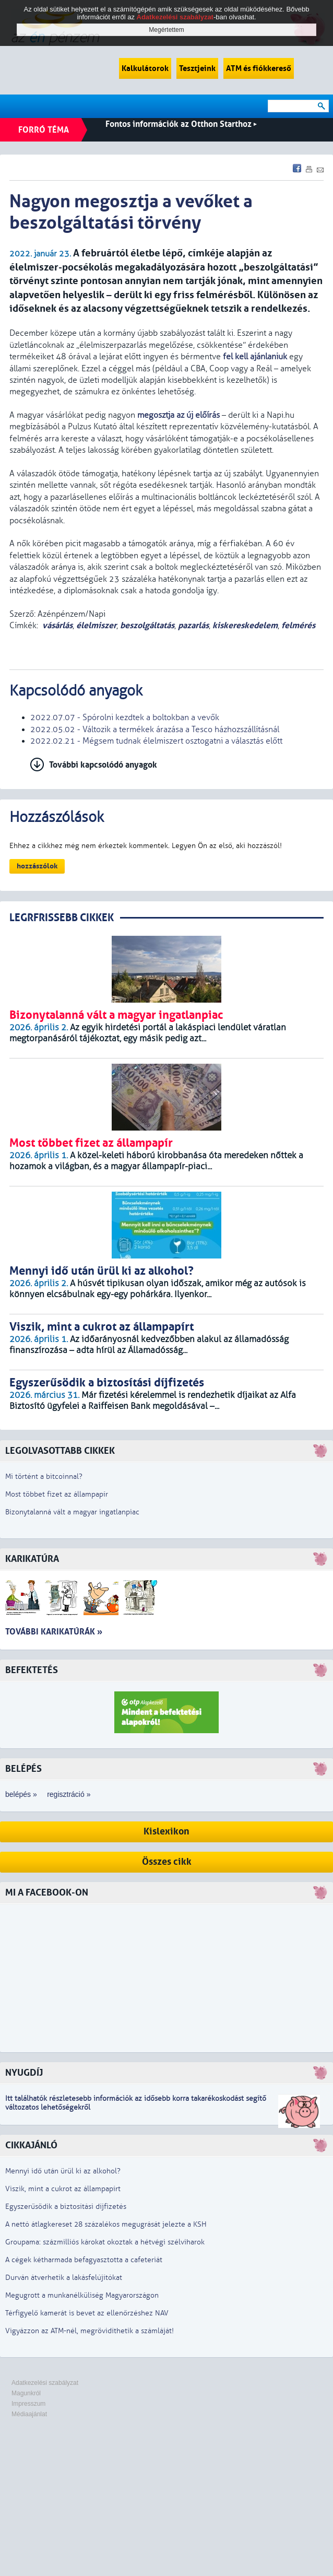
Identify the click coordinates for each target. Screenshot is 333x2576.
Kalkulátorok (145, 68)
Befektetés (31, 1670)
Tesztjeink (197, 68)
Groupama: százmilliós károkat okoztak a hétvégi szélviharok (105, 2242)
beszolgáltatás (147, 625)
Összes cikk (167, 1861)
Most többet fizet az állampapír (56, 1494)
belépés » (21, 1794)
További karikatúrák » (53, 1632)
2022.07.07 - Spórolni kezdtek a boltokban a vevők (124, 717)
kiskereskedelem (245, 625)
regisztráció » (68, 1794)
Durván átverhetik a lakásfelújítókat (63, 2277)
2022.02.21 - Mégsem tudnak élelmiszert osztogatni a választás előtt (156, 741)
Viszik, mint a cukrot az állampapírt (63, 2188)
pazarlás (193, 625)
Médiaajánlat (29, 2414)
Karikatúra (32, 1559)
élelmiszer (96, 625)
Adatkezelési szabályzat (44, 2382)
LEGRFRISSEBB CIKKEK (61, 918)
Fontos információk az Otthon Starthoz (181, 124)
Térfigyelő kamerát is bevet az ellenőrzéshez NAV (87, 2313)
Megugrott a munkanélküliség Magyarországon (82, 2295)
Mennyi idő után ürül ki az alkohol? (63, 2171)
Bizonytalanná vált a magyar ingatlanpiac (72, 1512)
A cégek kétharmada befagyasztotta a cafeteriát (83, 2259)
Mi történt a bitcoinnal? (43, 1476)
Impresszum (28, 2403)
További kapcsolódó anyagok (103, 765)
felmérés (298, 625)
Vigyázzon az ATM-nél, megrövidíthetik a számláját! (89, 2330)
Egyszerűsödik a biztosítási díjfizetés (65, 2206)
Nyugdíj (24, 2072)
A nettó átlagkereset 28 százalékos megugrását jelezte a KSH (106, 2224)
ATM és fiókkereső (258, 68)
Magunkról (26, 2393)
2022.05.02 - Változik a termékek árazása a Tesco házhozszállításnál (154, 729)
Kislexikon (166, 1831)
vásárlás (57, 625)
